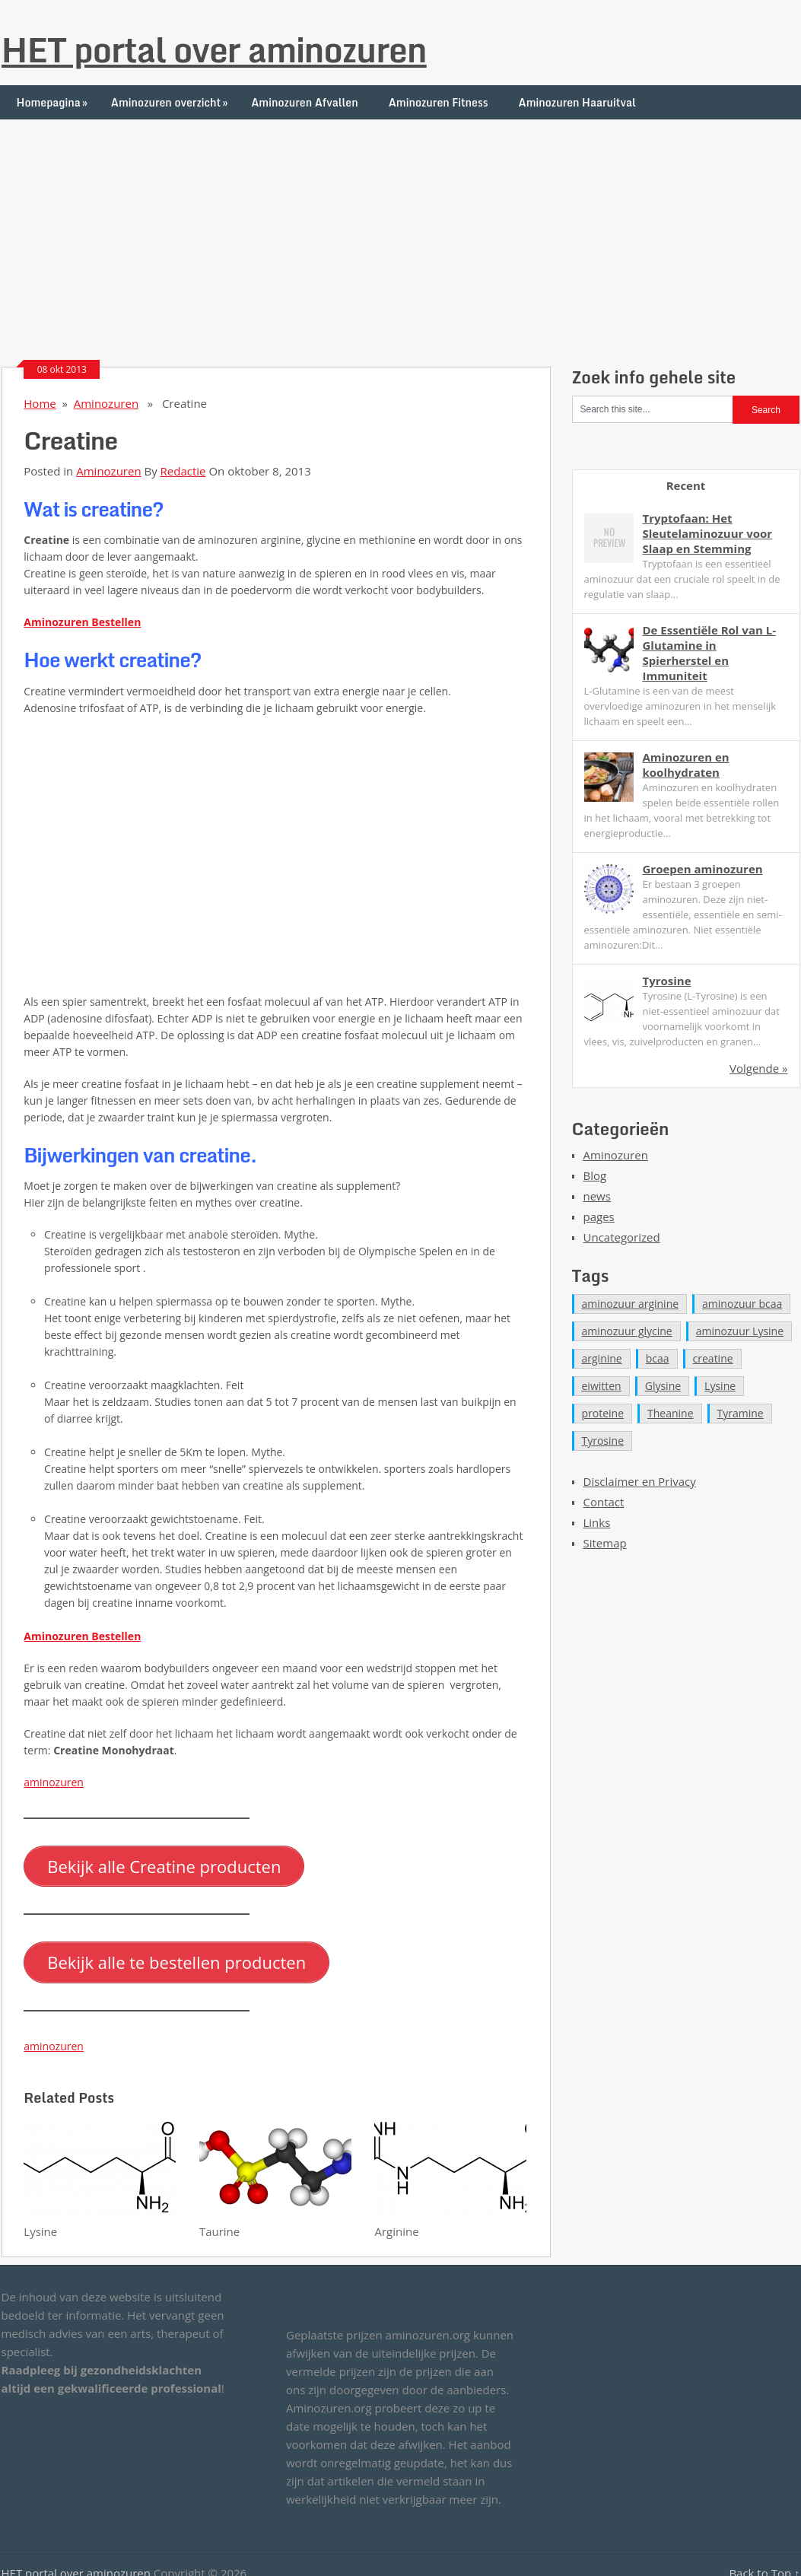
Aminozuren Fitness (438, 102)
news (597, 1196)
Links (597, 1522)
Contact (604, 1501)
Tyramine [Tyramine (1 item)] (740, 1413)
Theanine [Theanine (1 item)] (670, 1413)
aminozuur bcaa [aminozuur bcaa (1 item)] (742, 1303)
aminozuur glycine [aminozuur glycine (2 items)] (627, 1331)
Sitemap (605, 1542)
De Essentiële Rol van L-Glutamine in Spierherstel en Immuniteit (710, 652)
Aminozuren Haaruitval (577, 102)
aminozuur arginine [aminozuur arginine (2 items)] (630, 1303)
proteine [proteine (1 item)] (603, 1413)
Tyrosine (667, 980)
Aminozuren (106, 403)
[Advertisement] (400, 225)
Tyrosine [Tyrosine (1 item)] (603, 1440)
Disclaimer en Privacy (639, 1481)
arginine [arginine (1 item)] (602, 1358)
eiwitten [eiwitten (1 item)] (601, 1386)
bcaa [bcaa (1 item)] (657, 1358)
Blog (595, 1175)
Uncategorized (621, 1237)
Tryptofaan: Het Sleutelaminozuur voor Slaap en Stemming (708, 533)
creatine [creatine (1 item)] (713, 1358)
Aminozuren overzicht (170, 102)
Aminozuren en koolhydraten (686, 764)
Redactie (183, 471)
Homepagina (54, 102)
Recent (686, 485)
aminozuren (54, 1782)
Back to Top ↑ (764, 2563)
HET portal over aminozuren (214, 49)
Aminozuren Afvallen (304, 102)
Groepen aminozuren (703, 868)
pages (599, 1216)
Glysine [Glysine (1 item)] (663, 1386)
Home (40, 403)
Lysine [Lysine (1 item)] (720, 1386)
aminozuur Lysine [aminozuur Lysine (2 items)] (740, 1331)
